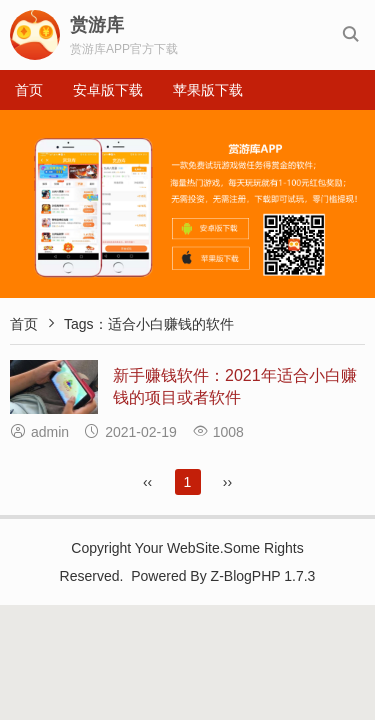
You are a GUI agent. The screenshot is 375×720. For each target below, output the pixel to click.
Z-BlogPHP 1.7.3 (263, 576)
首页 (29, 90)
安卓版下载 (108, 90)
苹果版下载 (208, 90)
